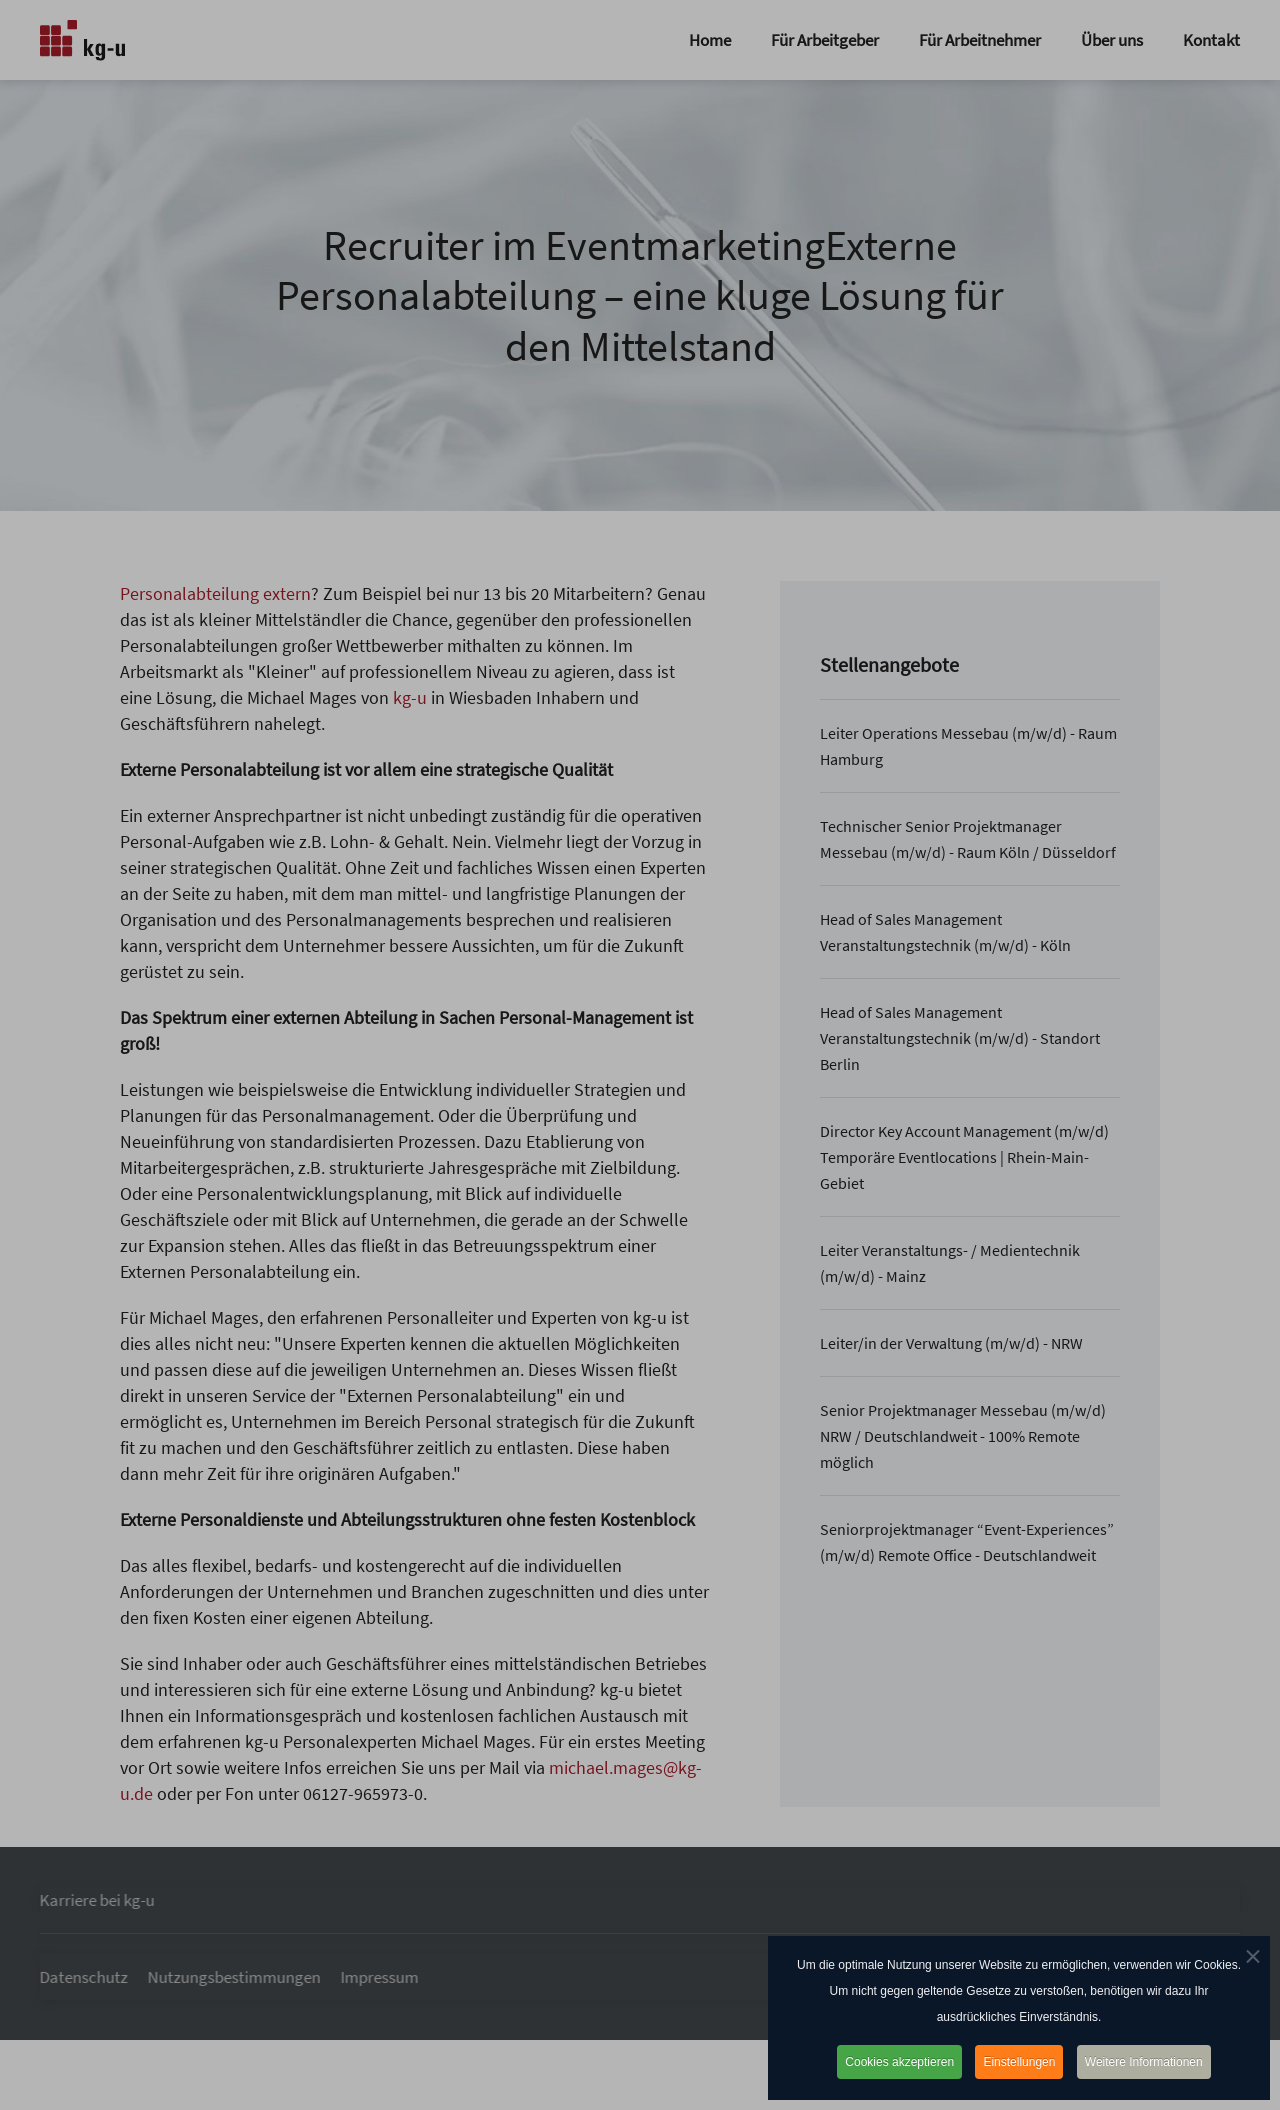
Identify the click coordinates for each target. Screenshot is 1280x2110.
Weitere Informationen (1144, 2062)
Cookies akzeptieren (899, 2062)
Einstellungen (1019, 2062)
